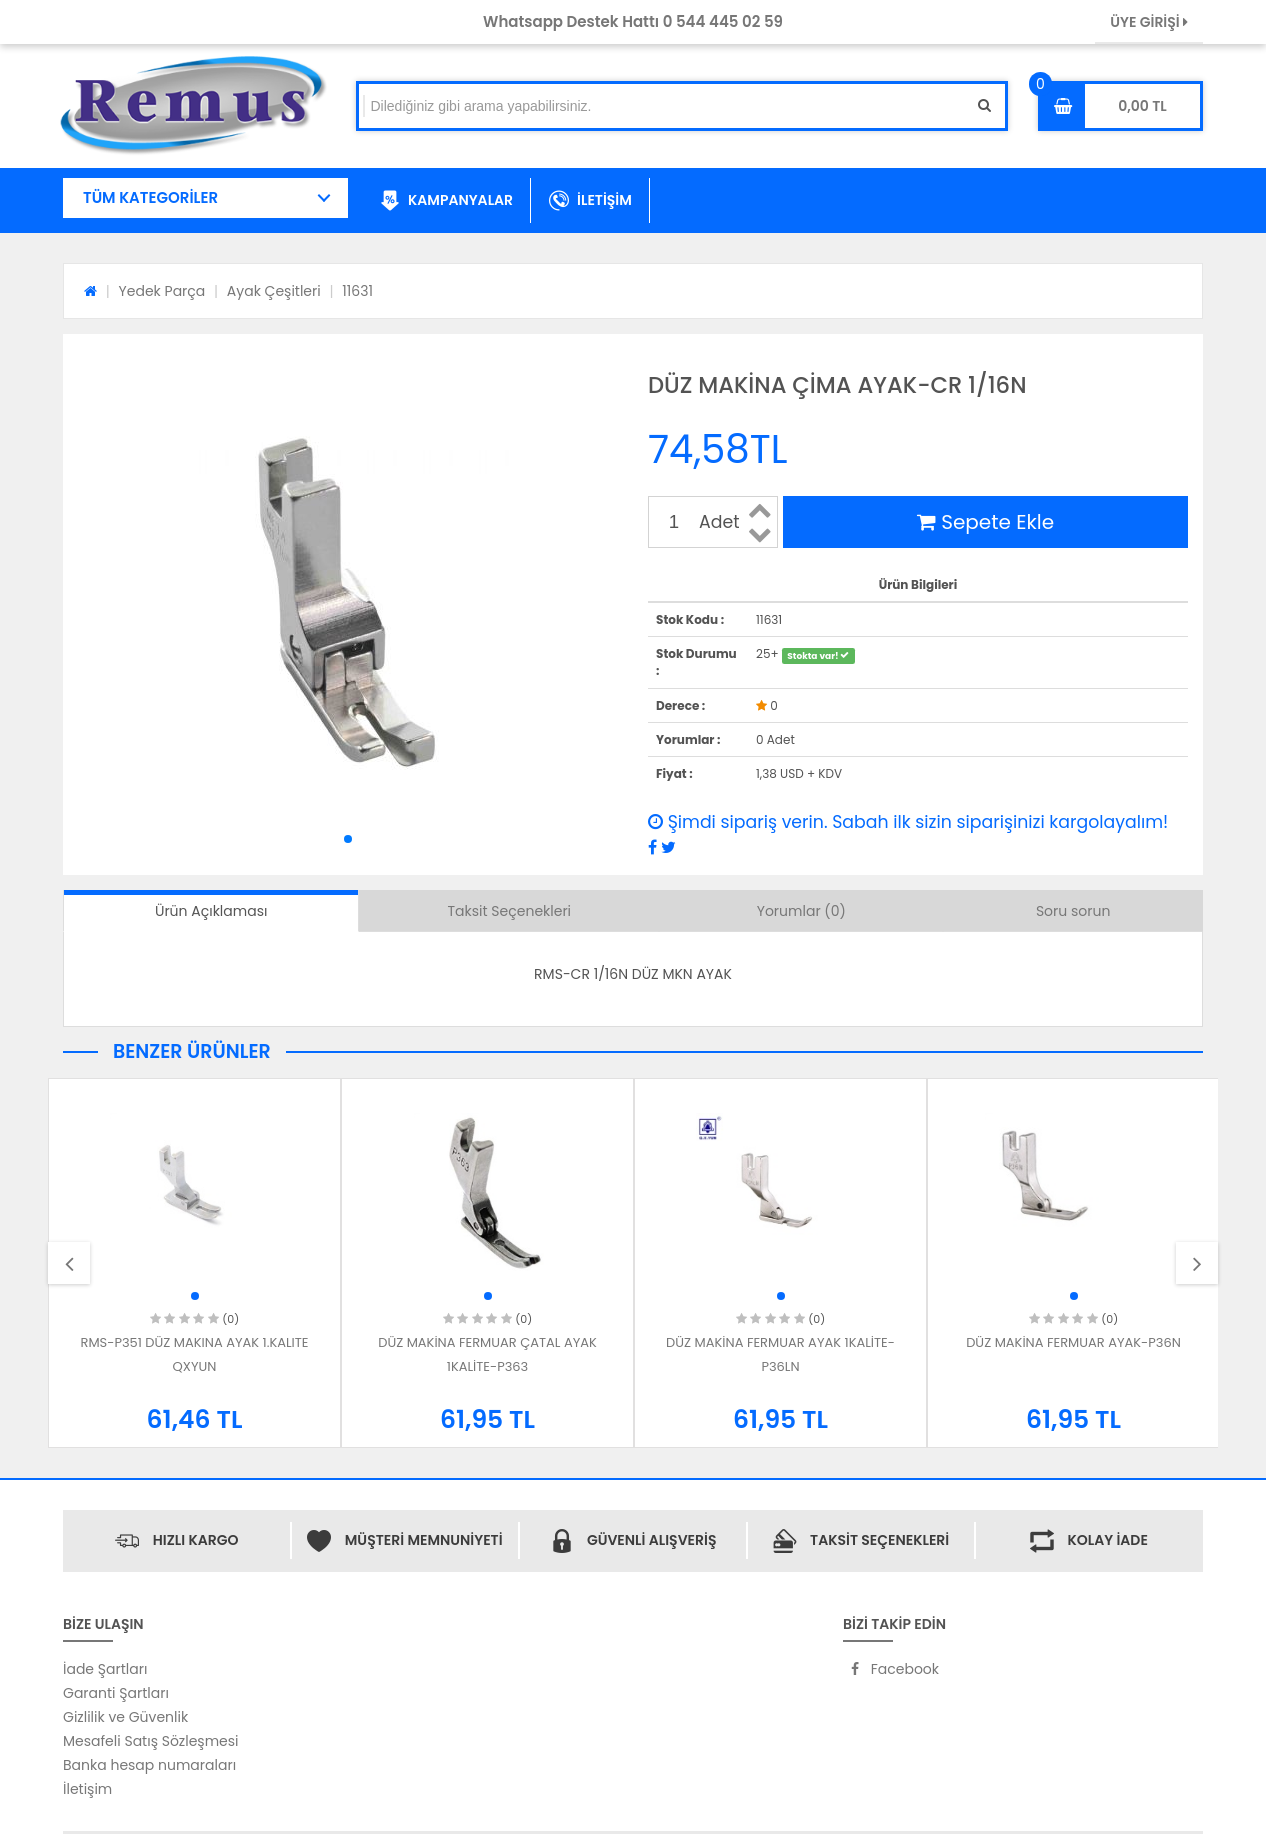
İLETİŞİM (590, 201)
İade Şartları (105, 1669)
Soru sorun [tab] (1073, 911)
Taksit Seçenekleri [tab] (510, 911)
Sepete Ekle (985, 522)
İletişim (87, 1789)
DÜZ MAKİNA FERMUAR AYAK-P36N (1073, 1342)
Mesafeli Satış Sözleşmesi (151, 1741)
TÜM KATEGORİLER (150, 197)
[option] (194, 1263)
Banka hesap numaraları (149, 1765)
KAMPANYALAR (446, 201)
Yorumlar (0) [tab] (801, 911)
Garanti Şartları (116, 1693)
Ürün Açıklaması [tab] (211, 911)
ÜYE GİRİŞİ (1149, 22)
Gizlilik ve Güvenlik (125, 1717)
